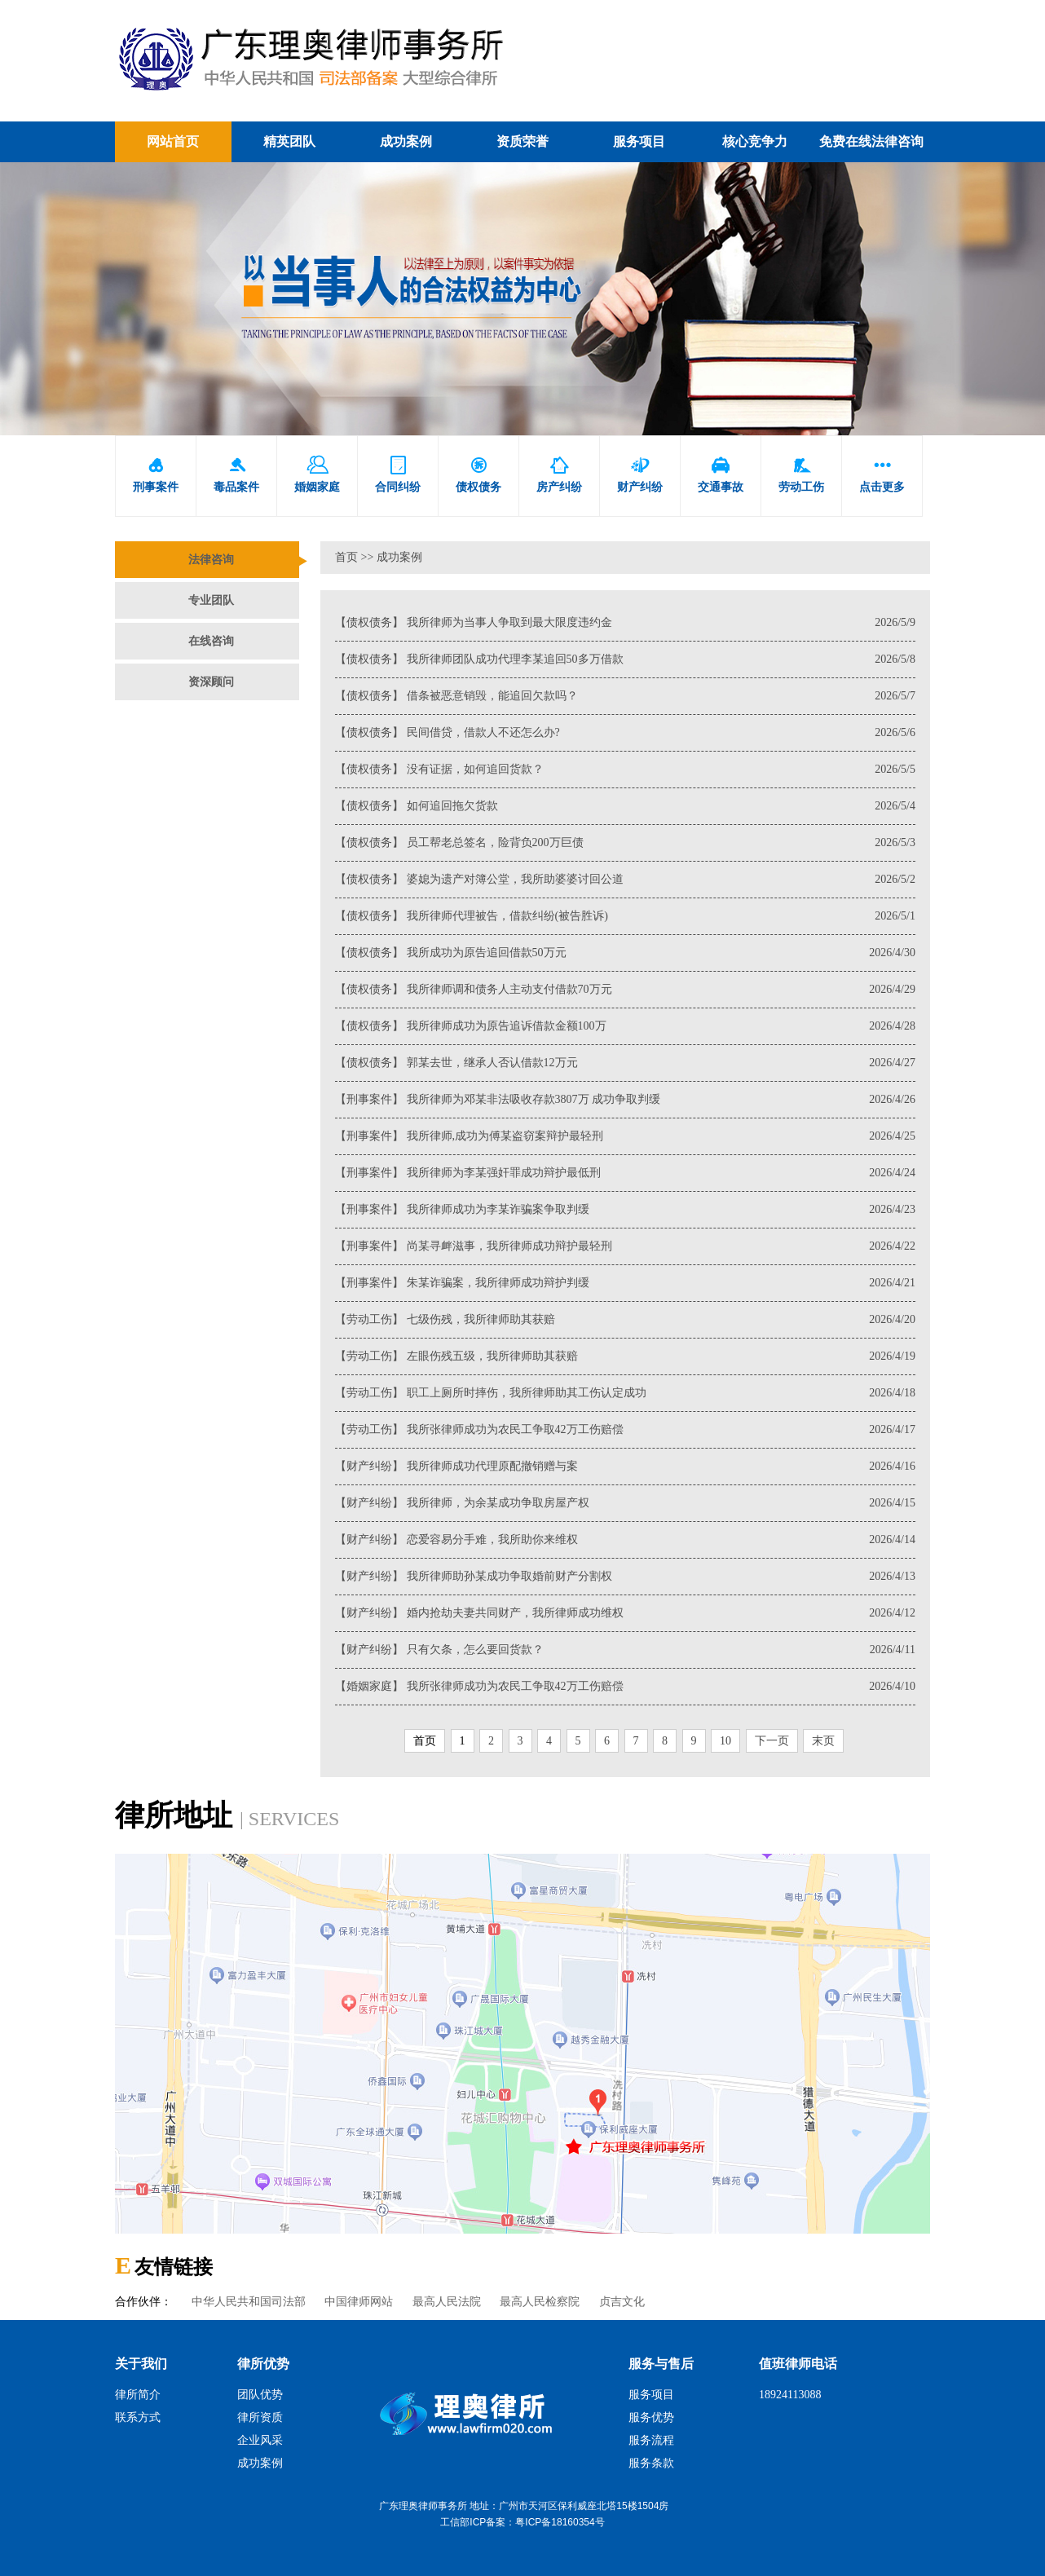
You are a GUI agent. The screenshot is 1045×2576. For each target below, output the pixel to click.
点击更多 (882, 475)
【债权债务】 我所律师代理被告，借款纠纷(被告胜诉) (625, 916)
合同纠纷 (398, 475)
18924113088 (790, 2395)
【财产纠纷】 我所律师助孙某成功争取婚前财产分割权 (625, 1577)
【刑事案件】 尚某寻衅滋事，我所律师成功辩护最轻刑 (625, 1246)
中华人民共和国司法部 (249, 2302)
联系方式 (138, 2417)
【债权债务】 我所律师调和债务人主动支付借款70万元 (625, 990)
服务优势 (651, 2417)
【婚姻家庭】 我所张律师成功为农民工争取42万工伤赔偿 (625, 1687)
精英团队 (289, 141)
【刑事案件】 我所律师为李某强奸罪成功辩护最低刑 (625, 1173)
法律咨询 (211, 560)
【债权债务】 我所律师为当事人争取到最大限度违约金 (625, 623)
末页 (823, 1741)
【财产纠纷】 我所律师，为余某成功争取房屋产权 (625, 1503)
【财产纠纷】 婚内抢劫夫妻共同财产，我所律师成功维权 (625, 1613)
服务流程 (651, 2440)
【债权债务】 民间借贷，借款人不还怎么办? (625, 733)
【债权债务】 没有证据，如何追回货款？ (625, 769)
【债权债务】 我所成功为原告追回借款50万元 (625, 953)
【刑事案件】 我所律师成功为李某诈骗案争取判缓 (625, 1210)
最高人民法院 (446, 2302)
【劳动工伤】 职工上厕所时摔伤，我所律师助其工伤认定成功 (625, 1393)
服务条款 (651, 2463)
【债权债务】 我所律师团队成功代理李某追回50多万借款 (625, 659)
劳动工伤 (801, 475)
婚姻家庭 (317, 475)
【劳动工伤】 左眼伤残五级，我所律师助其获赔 (625, 1356)
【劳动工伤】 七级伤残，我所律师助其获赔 (625, 1320)
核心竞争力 (754, 141)
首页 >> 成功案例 (378, 557)
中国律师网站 (358, 2302)
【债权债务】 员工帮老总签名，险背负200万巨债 (625, 843)
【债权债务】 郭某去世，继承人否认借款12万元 (625, 1063)
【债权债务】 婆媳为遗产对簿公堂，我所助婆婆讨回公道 (625, 880)
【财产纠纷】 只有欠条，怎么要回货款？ (625, 1650)
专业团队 (211, 600)
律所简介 (138, 2395)
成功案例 (406, 141)
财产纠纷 (640, 475)
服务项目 (639, 141)
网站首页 (173, 141)
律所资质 (260, 2417)
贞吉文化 (622, 2302)
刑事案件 (156, 475)
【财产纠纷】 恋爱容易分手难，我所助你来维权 (625, 1540)
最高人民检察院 (540, 2302)
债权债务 (478, 475)
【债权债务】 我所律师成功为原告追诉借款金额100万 (625, 1026)
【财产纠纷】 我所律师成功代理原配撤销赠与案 (625, 1466)
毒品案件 (236, 475)
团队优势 (260, 2395)
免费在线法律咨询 (871, 141)
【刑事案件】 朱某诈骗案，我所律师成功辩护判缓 (625, 1283)
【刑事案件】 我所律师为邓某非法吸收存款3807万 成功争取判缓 (625, 1100)
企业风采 (260, 2440)
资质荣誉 (522, 141)
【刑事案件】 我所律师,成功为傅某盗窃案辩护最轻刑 (625, 1136)
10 (725, 1741)
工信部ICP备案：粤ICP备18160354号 (522, 2522)
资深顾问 (211, 682)
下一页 (772, 1741)
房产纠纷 (559, 475)
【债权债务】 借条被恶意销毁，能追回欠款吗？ (625, 696)
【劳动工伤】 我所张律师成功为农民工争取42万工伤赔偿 (625, 1430)
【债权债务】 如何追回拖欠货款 (625, 806)
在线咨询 (211, 641)
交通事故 (720, 475)
